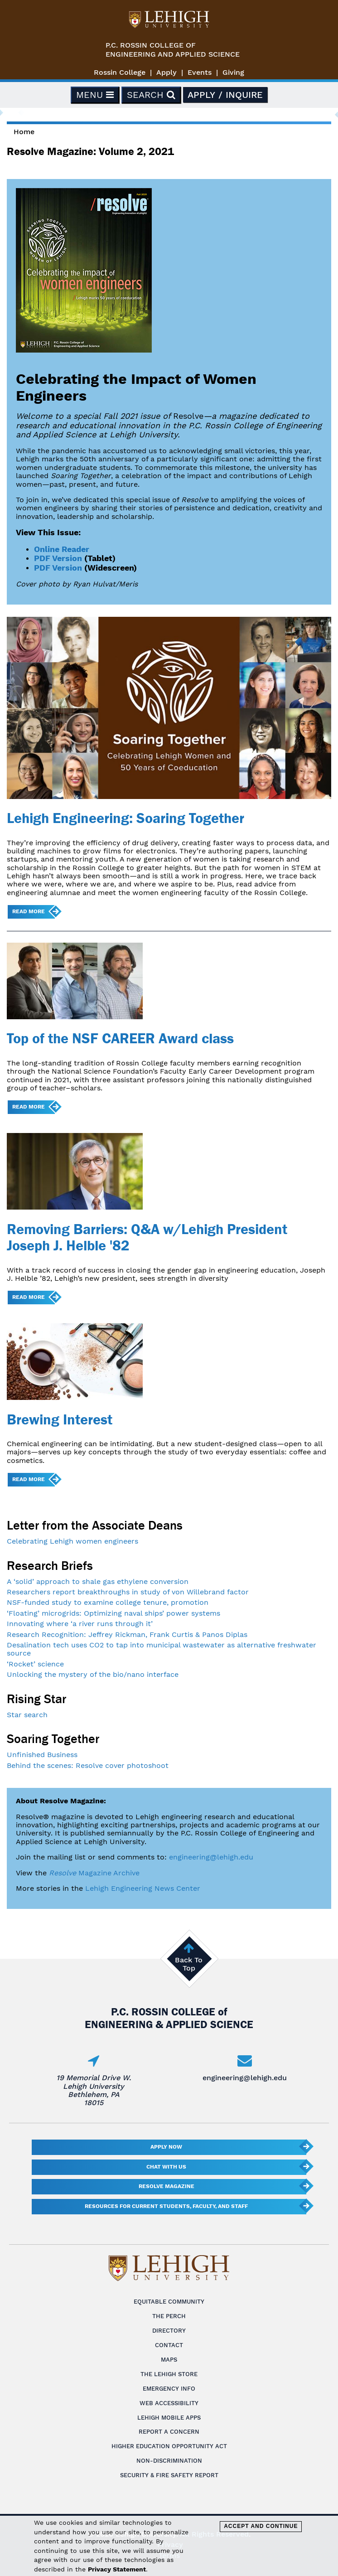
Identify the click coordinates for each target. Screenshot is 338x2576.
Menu (95, 94)
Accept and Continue (261, 2526)
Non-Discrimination (169, 2460)
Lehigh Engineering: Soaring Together (125, 817)
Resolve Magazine (166, 2186)
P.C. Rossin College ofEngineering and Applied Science (173, 49)
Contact (169, 2345)
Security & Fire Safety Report (169, 2475)
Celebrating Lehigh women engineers (72, 1541)
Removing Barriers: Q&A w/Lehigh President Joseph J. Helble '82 (147, 1237)
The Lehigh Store (169, 2374)
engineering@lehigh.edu (211, 1857)
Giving (233, 72)
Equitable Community (169, 2301)
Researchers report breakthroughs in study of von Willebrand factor (128, 1592)
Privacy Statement (117, 2569)
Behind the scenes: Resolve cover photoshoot (88, 1765)
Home (24, 131)
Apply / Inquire (225, 94)
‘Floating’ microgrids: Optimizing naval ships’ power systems (113, 1613)
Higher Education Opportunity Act (169, 2446)
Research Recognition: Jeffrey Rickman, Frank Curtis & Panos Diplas (127, 1634)
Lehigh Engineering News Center (142, 1888)
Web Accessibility (169, 2403)
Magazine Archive (94, 1873)
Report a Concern (169, 2431)
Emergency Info (169, 2388)
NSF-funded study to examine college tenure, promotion (107, 1602)
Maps (169, 2359)
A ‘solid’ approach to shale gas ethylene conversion (97, 1581)
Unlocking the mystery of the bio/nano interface (93, 1674)
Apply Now (166, 2147)
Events (200, 72)
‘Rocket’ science (35, 1664)
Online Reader (61, 549)
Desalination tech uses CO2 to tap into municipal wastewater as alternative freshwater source (161, 1649)
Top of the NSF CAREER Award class (120, 1038)
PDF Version (58, 558)
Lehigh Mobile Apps (169, 2417)
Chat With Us (166, 2167)
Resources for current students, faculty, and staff (166, 2206)
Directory (169, 2330)
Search (151, 94)
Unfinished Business (42, 1754)
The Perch (169, 2316)
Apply (166, 72)
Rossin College (119, 72)
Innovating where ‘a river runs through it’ (80, 1623)
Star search (27, 1714)
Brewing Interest (59, 1419)
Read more (28, 911)
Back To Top (189, 1964)
